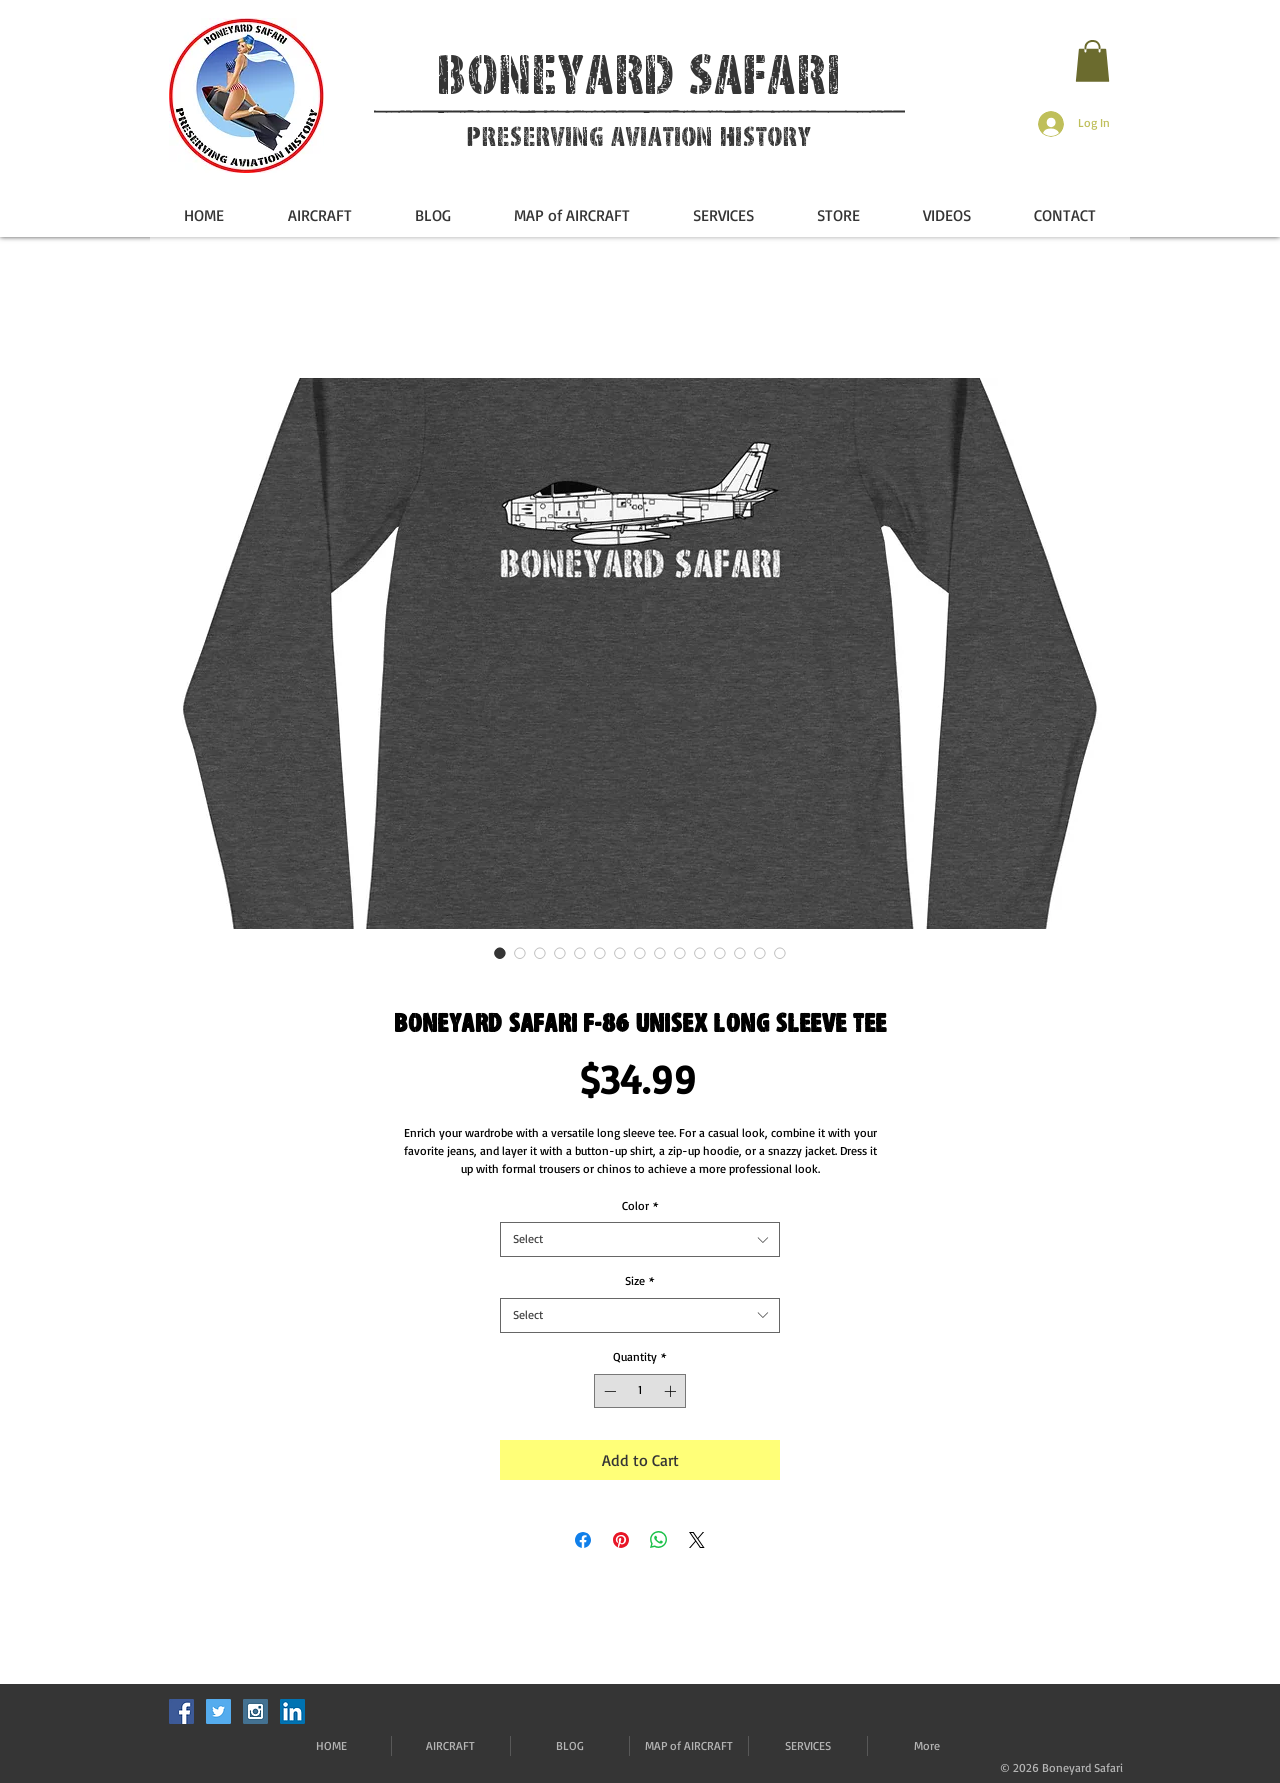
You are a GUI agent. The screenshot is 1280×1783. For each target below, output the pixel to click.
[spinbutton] (640, 1391)
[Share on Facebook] (583, 1540)
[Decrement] (608, 1391)
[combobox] (640, 1239)
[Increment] (672, 1391)
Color (640, 1205)
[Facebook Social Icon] (181, 1711)
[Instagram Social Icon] (255, 1711)
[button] (1092, 61)
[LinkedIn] (292, 1711)
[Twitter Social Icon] (218, 1711)
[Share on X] (697, 1540)
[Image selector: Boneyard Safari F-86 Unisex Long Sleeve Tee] (500, 953)
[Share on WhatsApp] (659, 1540)
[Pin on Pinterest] (621, 1540)
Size (640, 1280)
